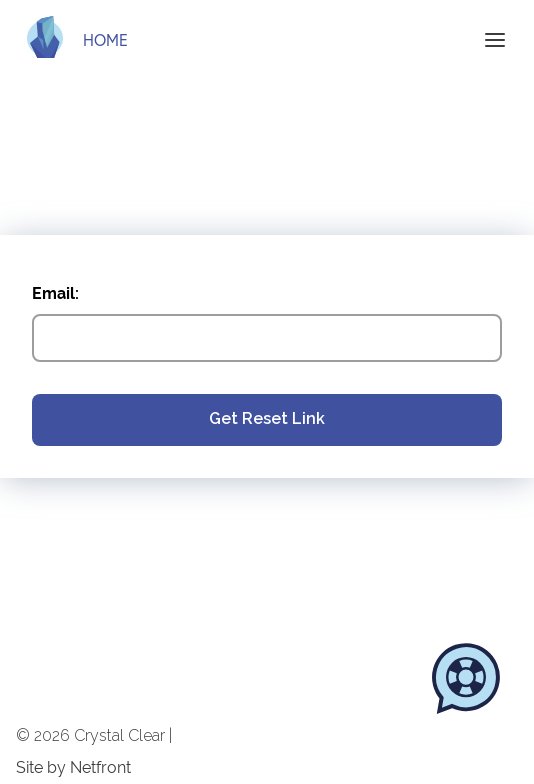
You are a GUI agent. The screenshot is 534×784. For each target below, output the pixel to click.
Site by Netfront (73, 768)
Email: (55, 293)
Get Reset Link (267, 418)
